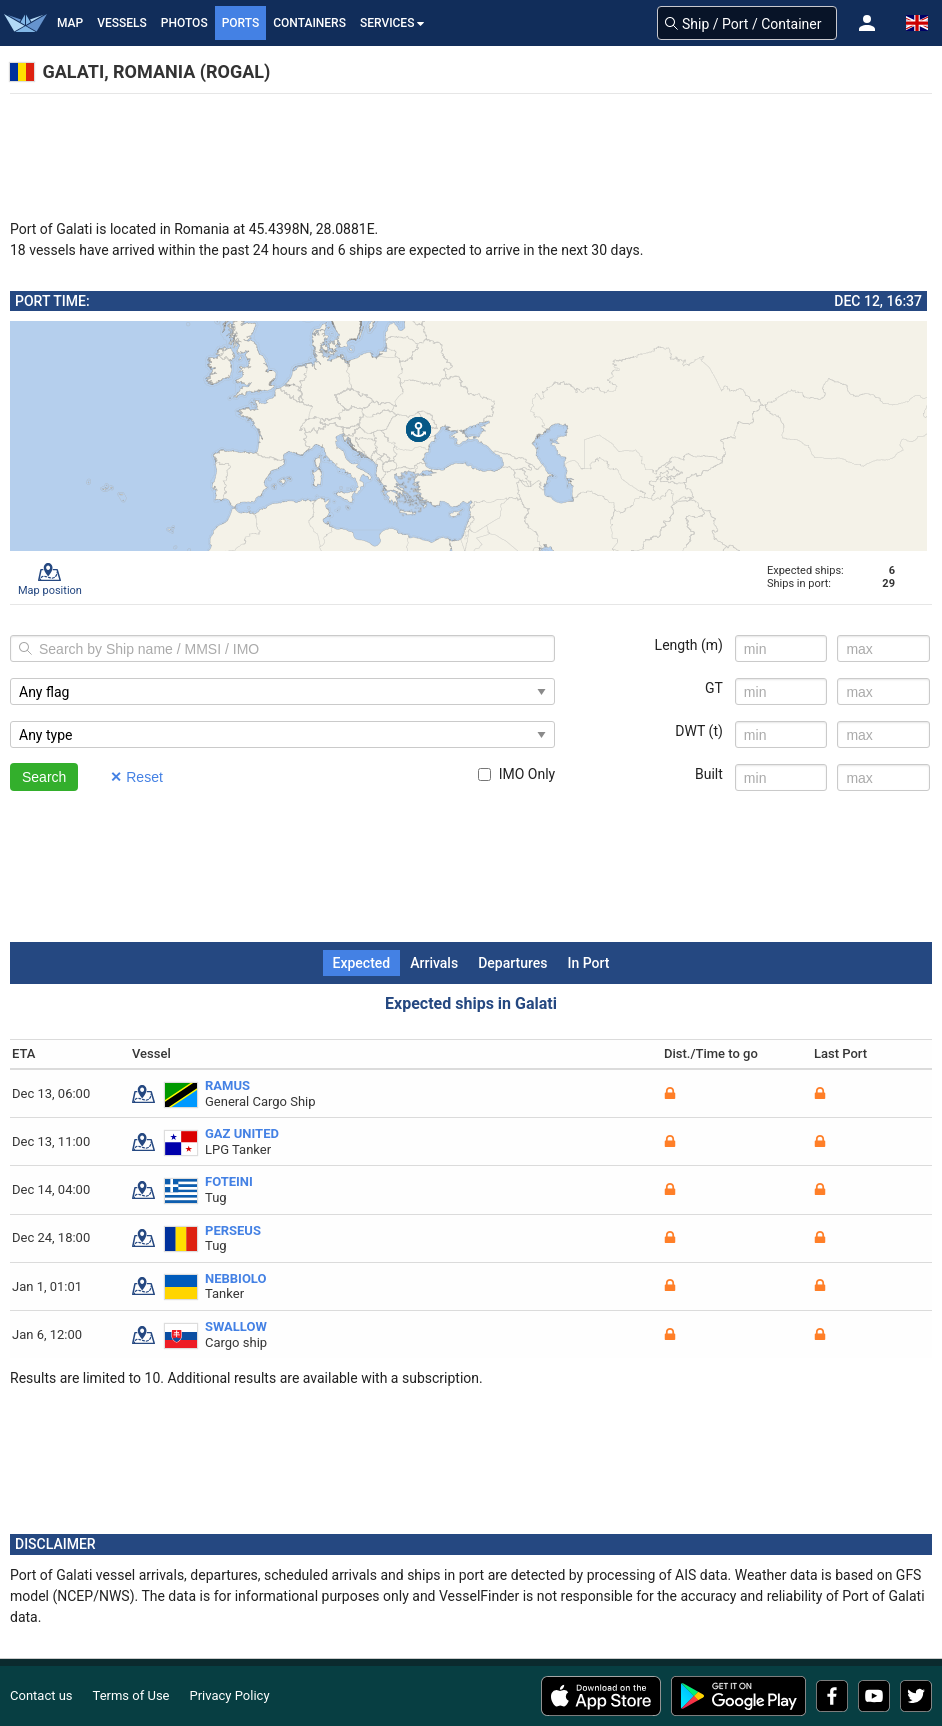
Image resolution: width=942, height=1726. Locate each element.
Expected (362, 963)
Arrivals (434, 963)
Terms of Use (131, 1695)
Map (70, 23)
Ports (241, 23)
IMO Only (517, 774)
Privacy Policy (230, 1695)
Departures (512, 963)
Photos (184, 23)
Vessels (122, 23)
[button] (867, 23)
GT (714, 688)
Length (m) (689, 645)
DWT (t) (699, 731)
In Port (588, 963)
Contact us (41, 1695)
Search (44, 777)
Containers (309, 23)
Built (709, 774)
